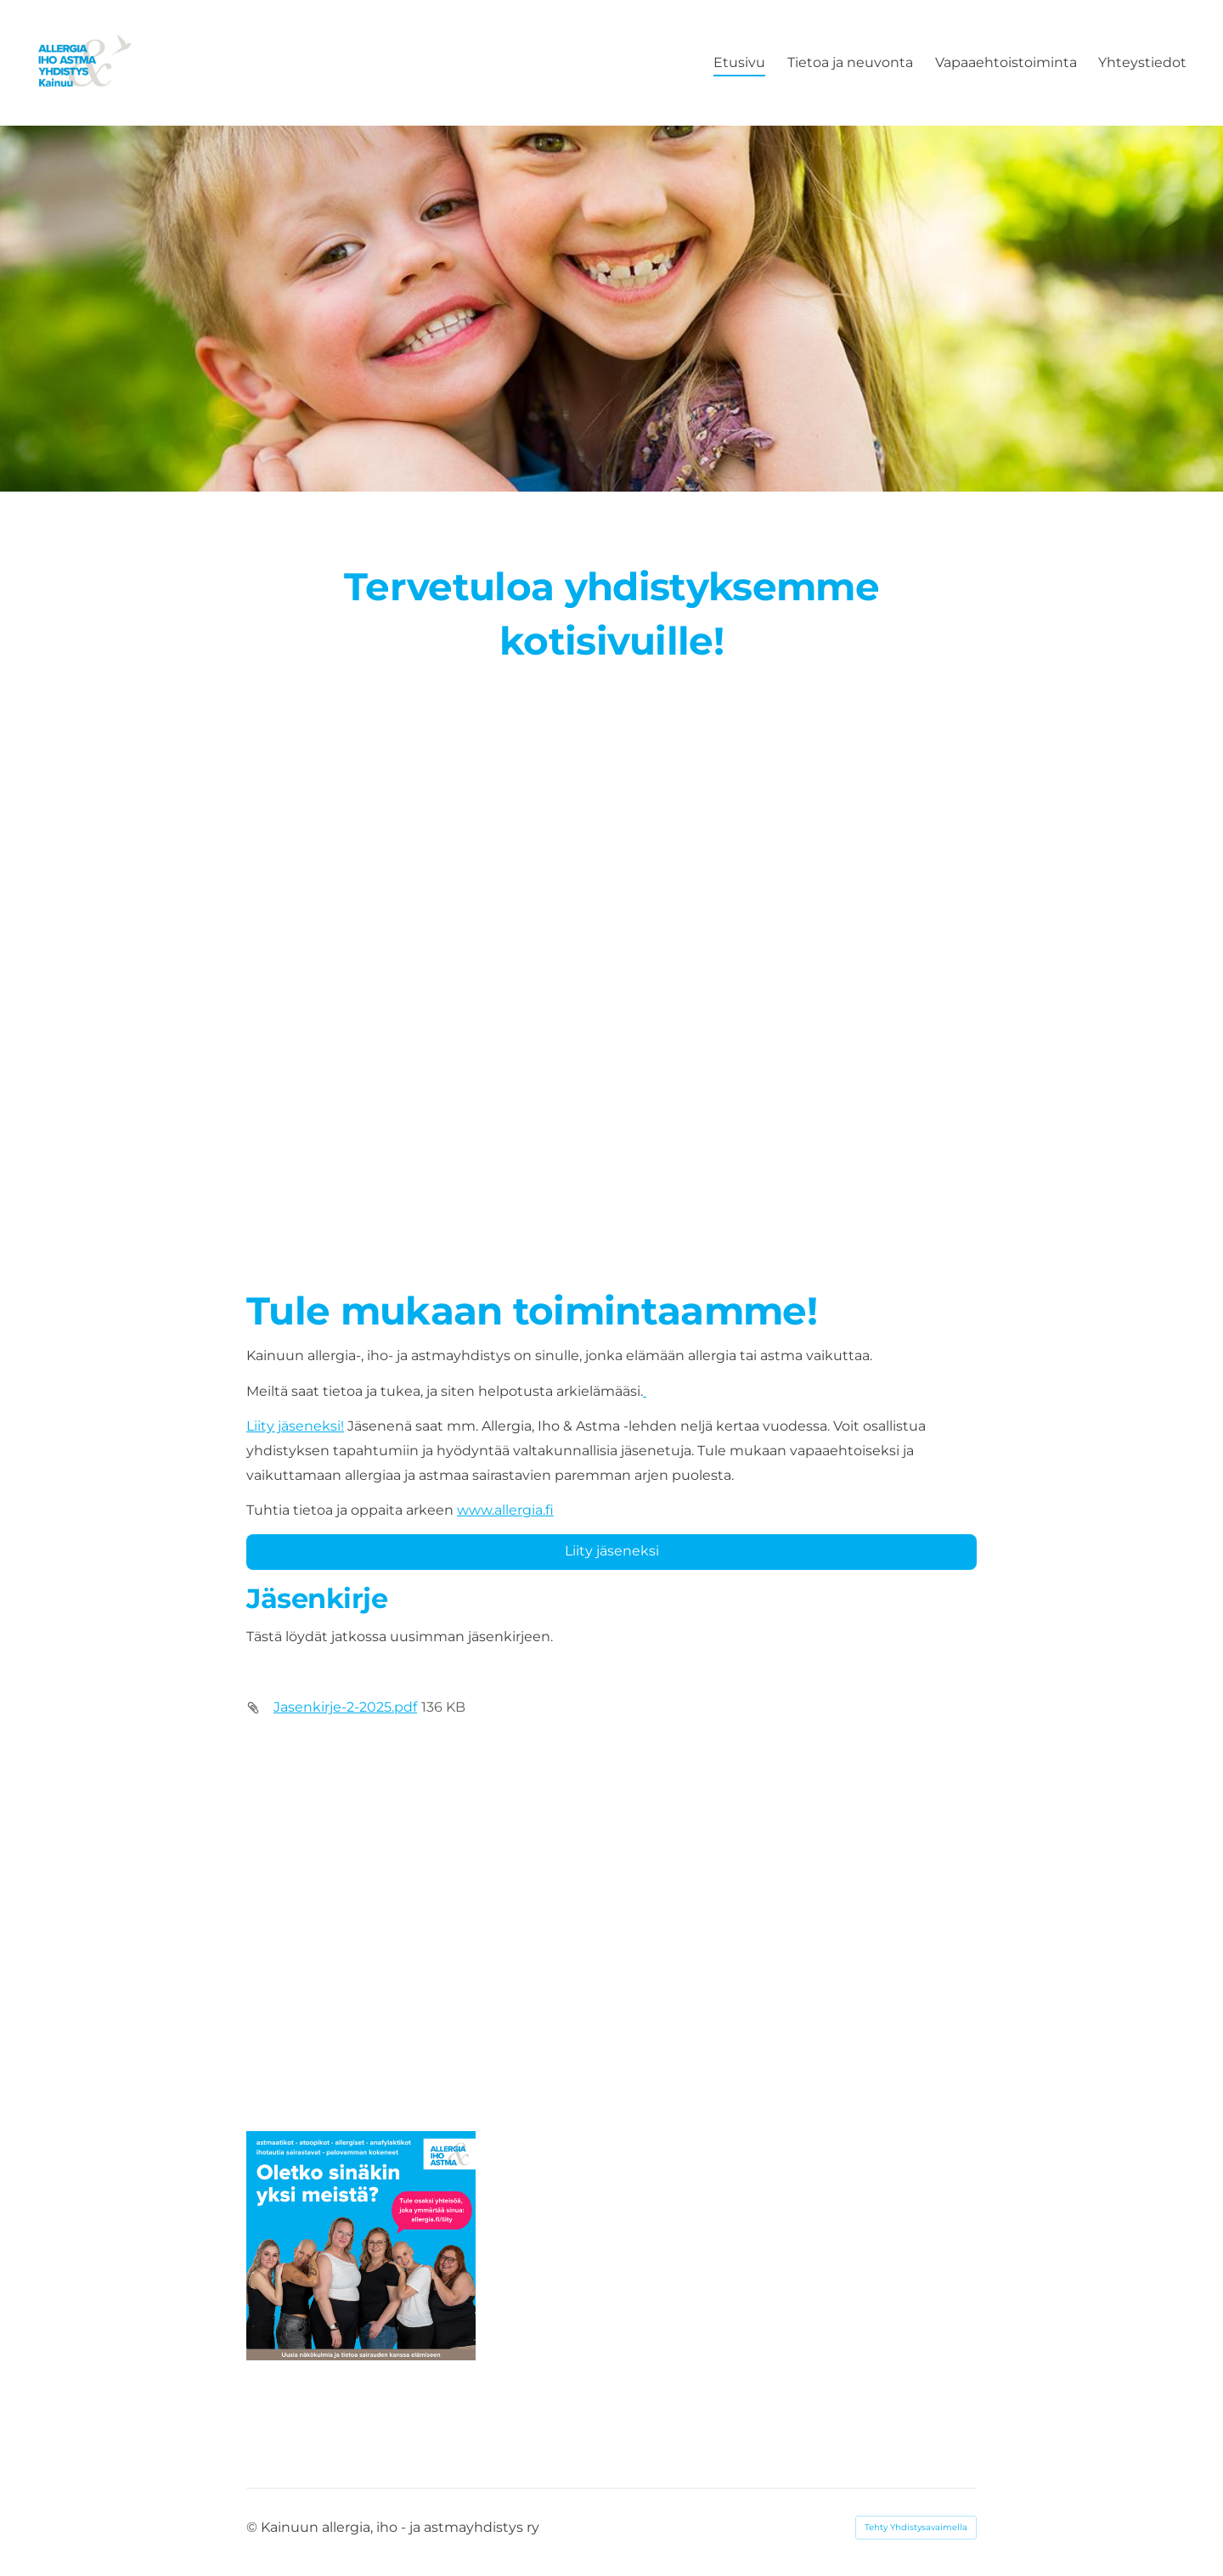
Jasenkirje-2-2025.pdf (345, 1707)
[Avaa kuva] (361, 2245)
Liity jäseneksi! (295, 1426)
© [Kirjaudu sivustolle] (253, 2527)
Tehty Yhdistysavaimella (916, 2527)
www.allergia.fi (505, 1510)
